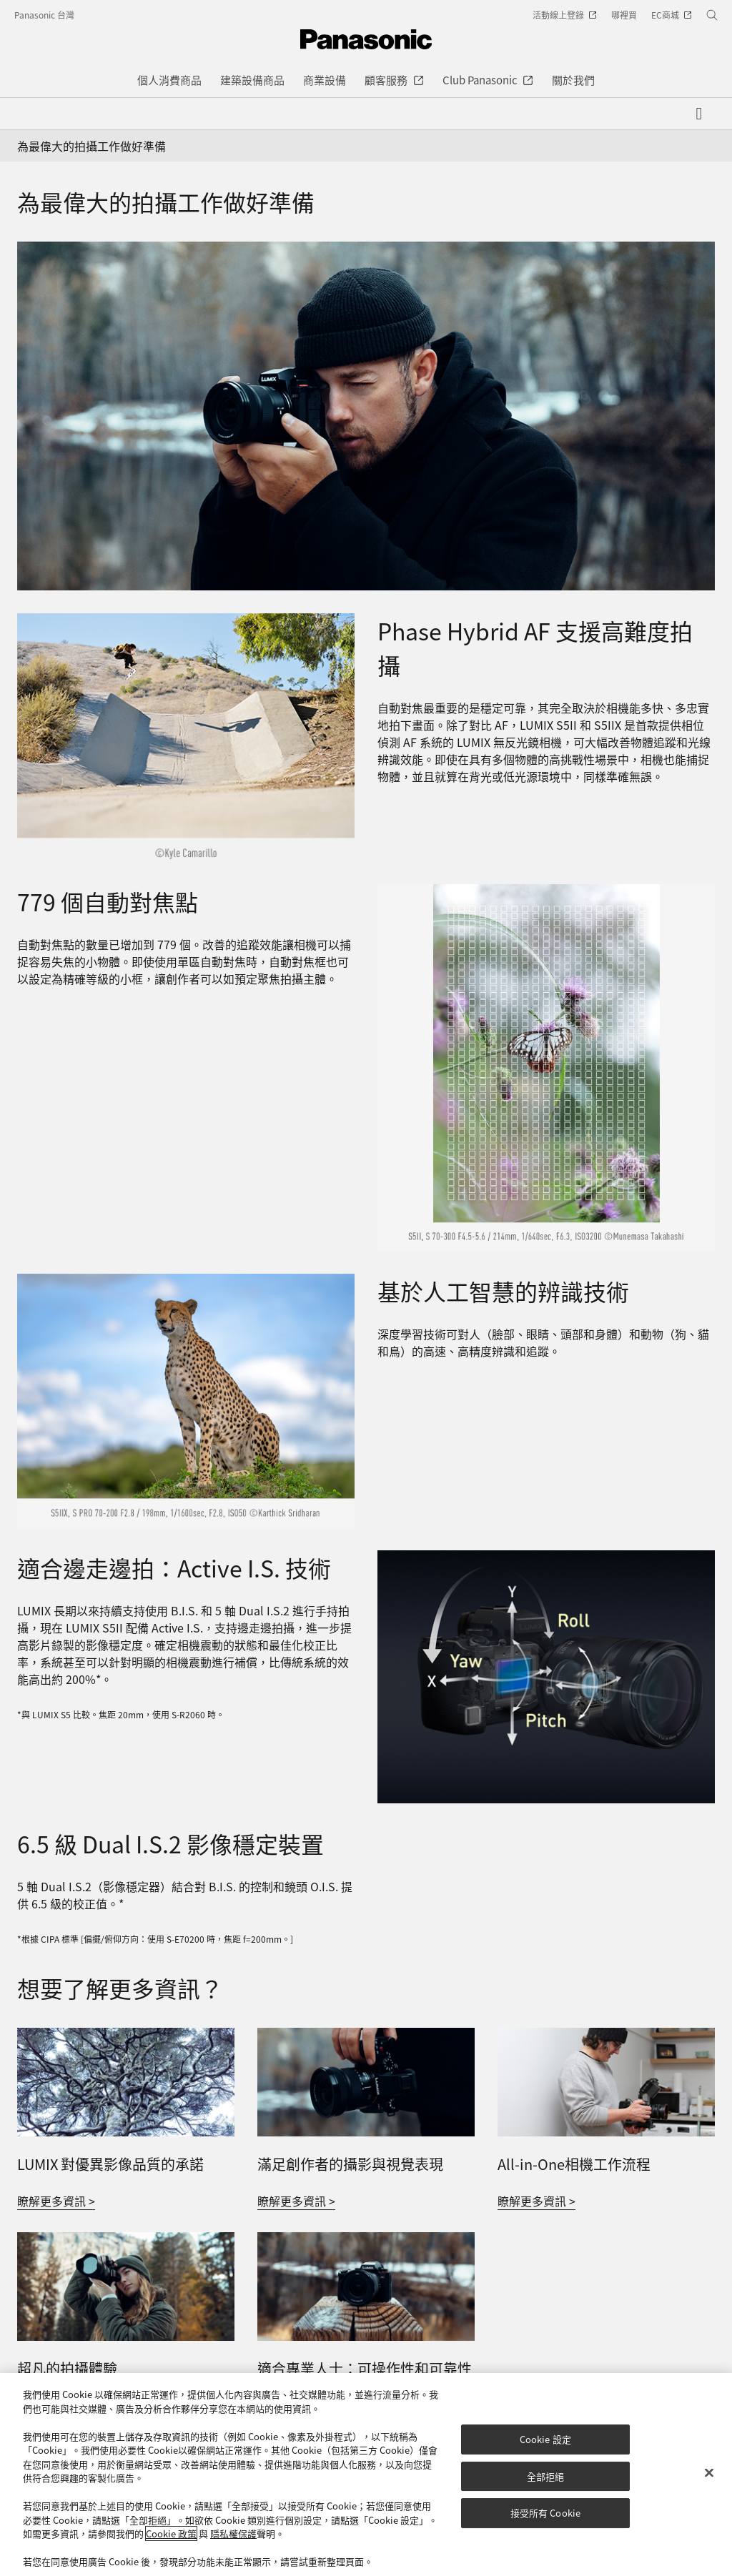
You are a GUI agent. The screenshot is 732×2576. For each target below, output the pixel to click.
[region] (366, 2474)
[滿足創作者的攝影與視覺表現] (366, 2036)
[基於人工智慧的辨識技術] (186, 1400)
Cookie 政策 (171, 2533)
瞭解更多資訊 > (56, 2200)
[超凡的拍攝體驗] (125, 2240)
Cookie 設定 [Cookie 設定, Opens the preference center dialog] (545, 2439)
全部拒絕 (546, 2476)
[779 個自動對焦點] (546, 1067)
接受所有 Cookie (545, 2513)
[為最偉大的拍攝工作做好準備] (366, 416)
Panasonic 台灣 (44, 15)
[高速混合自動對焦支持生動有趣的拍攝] (186, 737)
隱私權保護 (233, 2533)
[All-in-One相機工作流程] (606, 2036)
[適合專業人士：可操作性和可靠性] (366, 2240)
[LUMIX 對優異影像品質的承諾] (125, 2036)
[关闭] (709, 2473)
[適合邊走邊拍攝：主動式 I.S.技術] (546, 1676)
